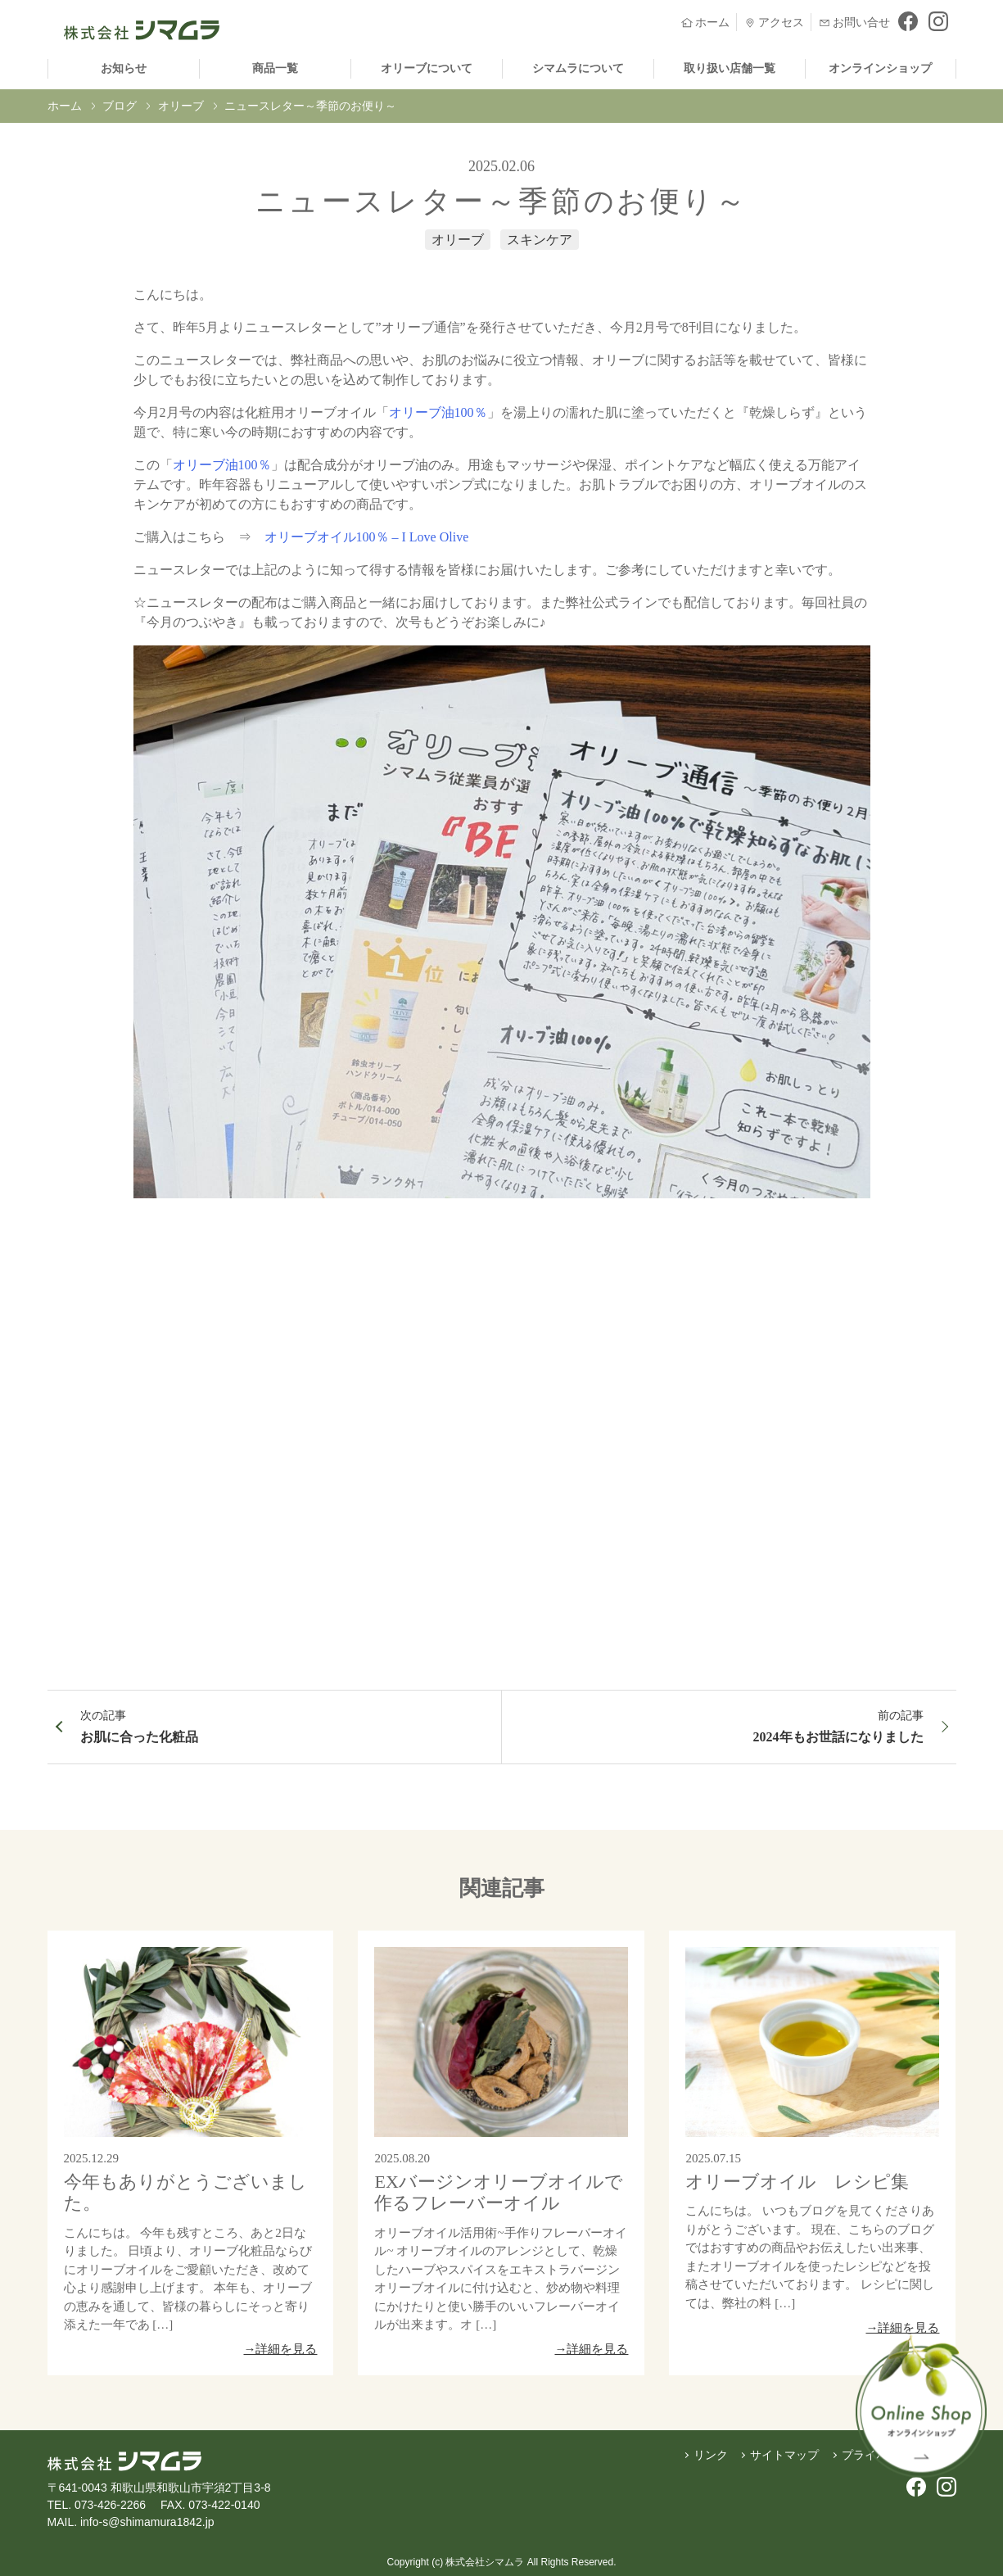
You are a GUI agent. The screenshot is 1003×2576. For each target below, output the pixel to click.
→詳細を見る (280, 2349)
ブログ (119, 106)
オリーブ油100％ (438, 412)
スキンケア (539, 240)
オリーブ (181, 106)
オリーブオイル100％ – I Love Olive (368, 537)
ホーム (64, 106)
